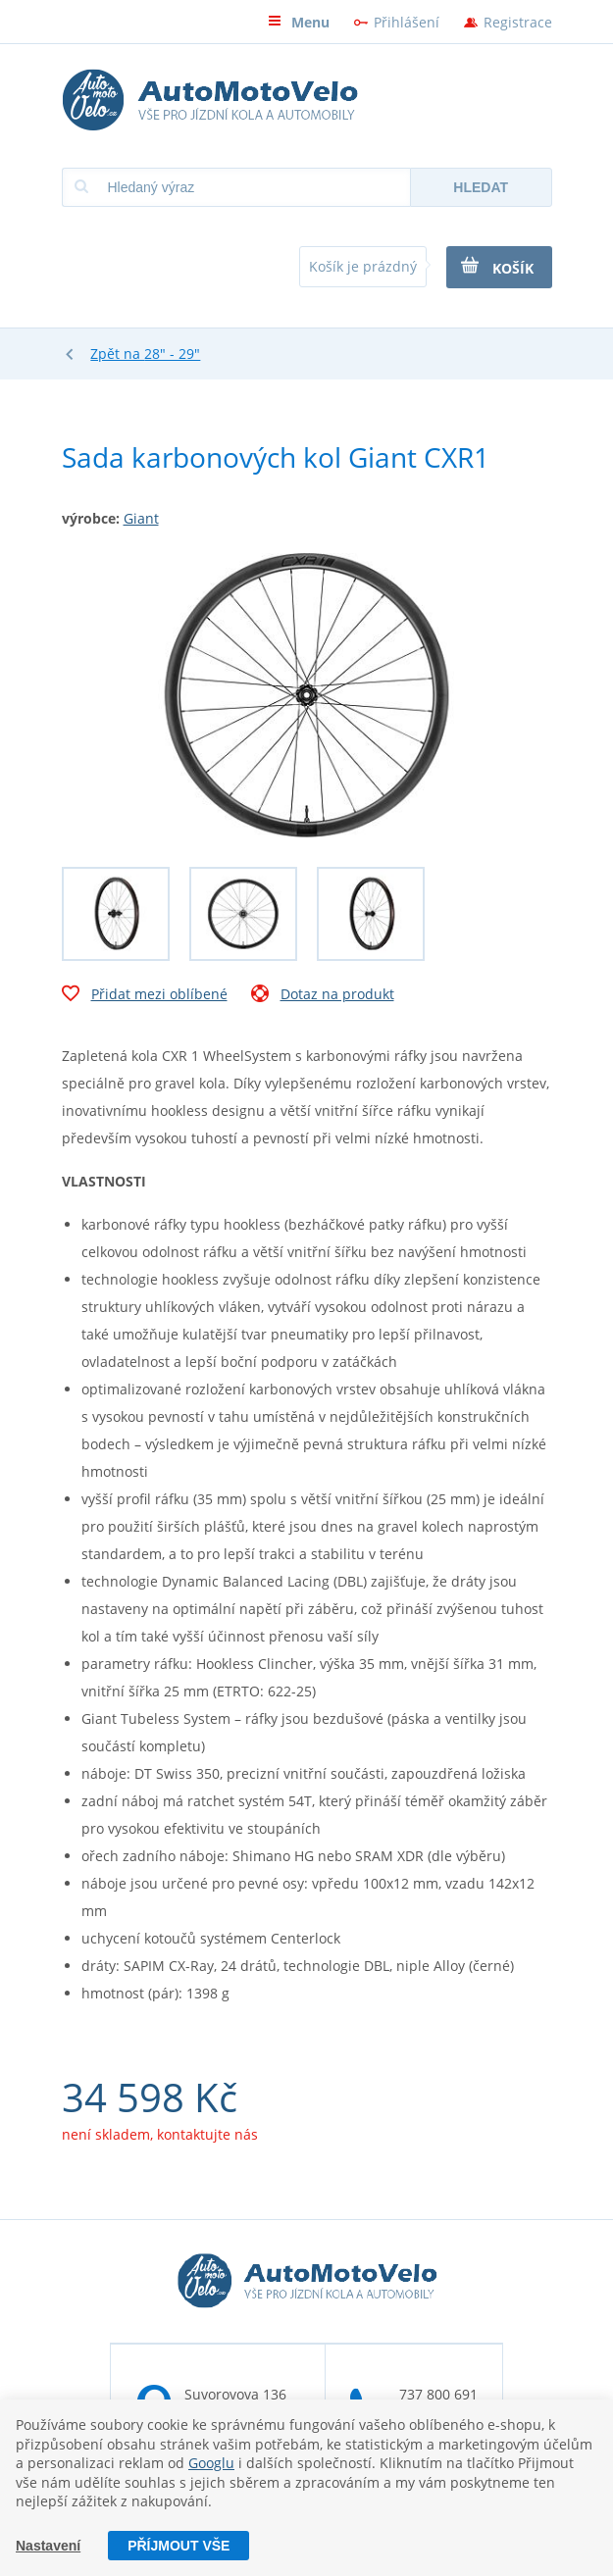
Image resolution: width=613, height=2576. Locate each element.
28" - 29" (172, 353)
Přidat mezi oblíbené (145, 996)
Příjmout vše (179, 2545)
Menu (299, 22)
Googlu (211, 2462)
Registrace (518, 22)
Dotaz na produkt (322, 996)
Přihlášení (406, 22)
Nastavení (48, 2545)
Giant (141, 518)
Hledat (480, 187)
